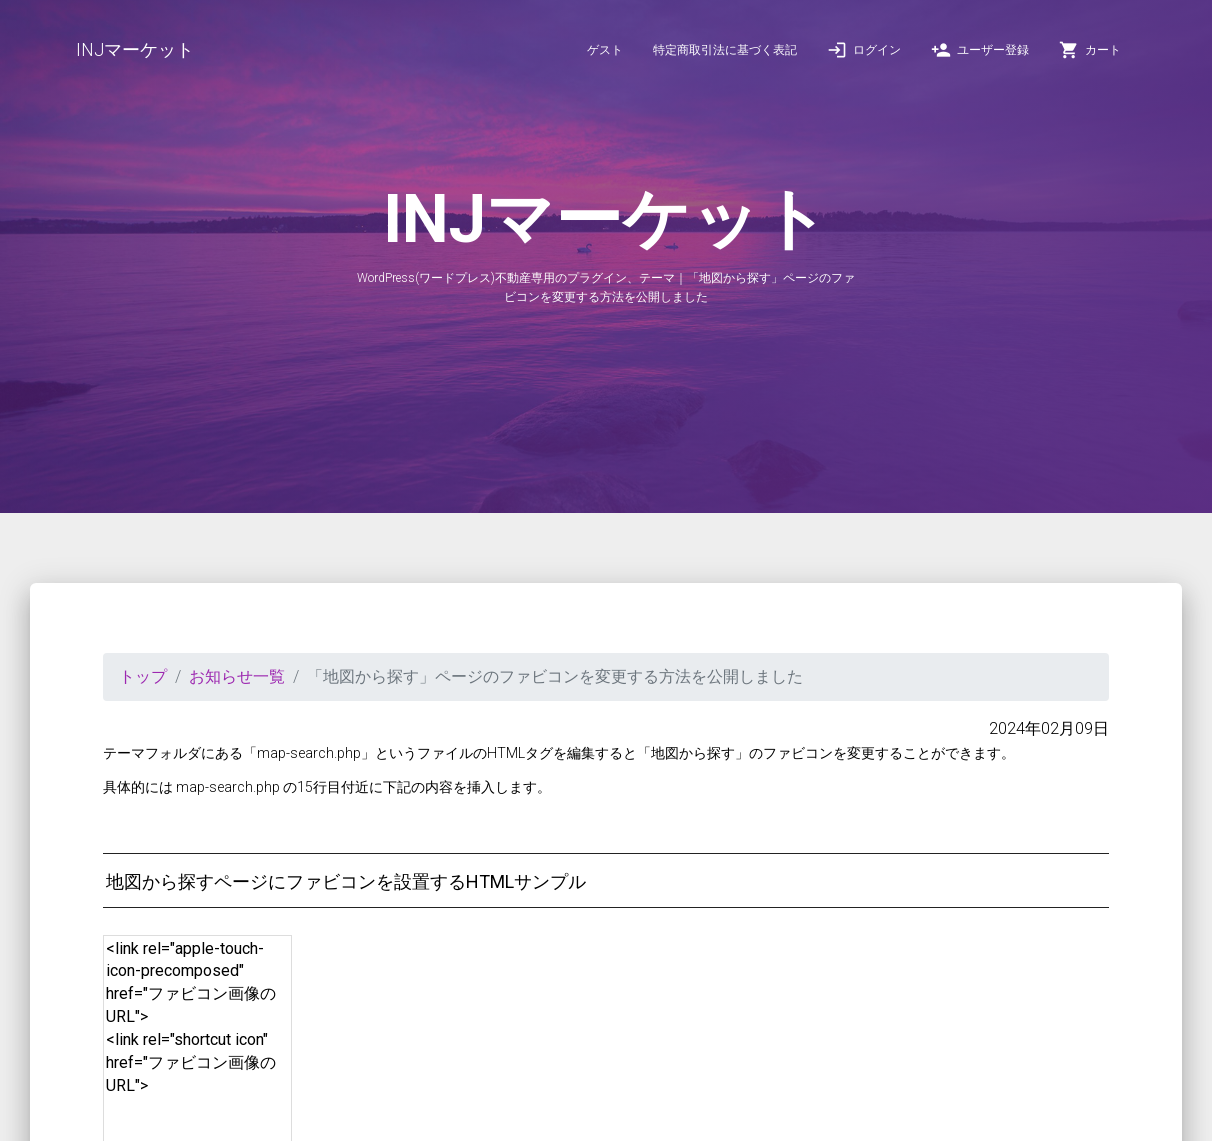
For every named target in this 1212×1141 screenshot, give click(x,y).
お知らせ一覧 (237, 676)
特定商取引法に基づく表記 (725, 50)
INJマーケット (135, 49)
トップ (143, 676)
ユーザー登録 (980, 50)
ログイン (864, 50)
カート (1090, 50)
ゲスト (605, 50)
